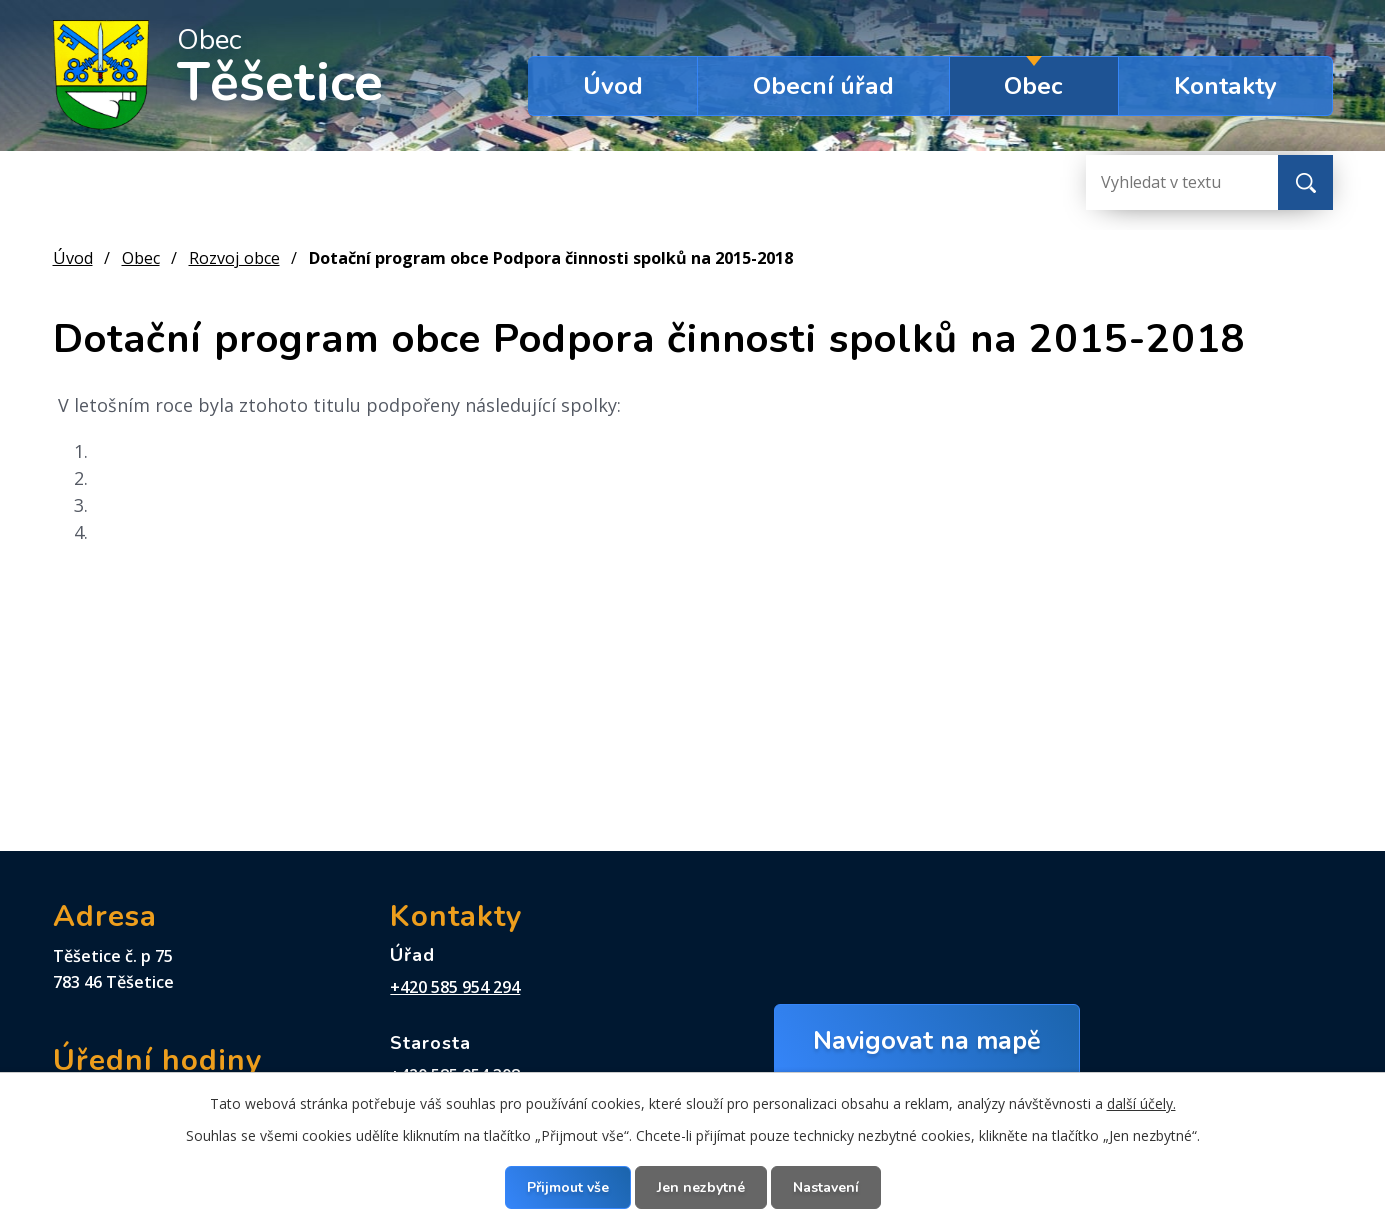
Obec (1033, 86)
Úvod (613, 86)
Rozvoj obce (234, 258)
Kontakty (1225, 86)
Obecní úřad (823, 86)
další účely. (1141, 1103)
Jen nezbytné (701, 1187)
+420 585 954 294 (455, 987)
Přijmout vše (568, 1187)
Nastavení (826, 1187)
